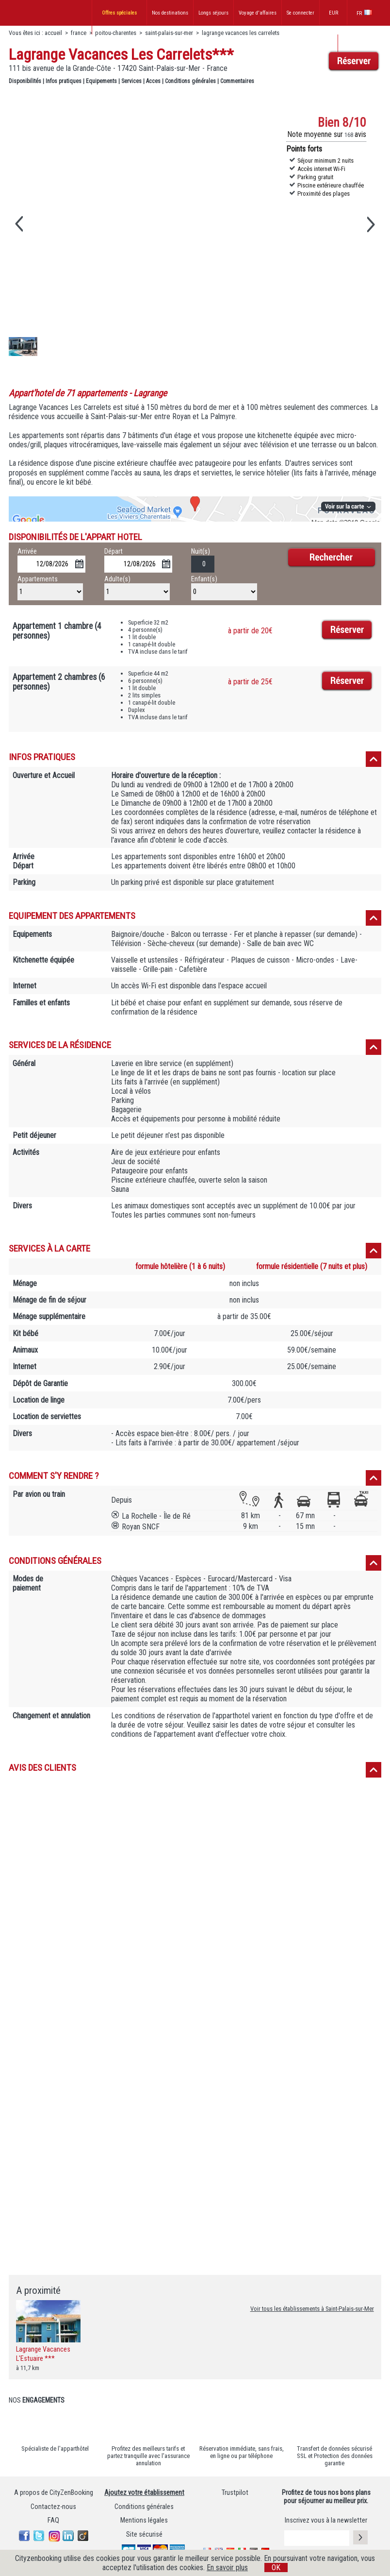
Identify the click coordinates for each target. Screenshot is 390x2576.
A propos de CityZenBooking (53, 2493)
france (78, 32)
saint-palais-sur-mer (169, 32)
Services (131, 81)
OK (276, 2567)
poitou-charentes (115, 32)
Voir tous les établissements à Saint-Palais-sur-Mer (312, 2308)
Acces (153, 81)
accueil (53, 32)
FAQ (53, 2520)
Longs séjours (213, 13)
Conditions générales (190, 81)
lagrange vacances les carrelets (240, 32)
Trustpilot (235, 2493)
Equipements (101, 81)
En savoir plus (227, 2567)
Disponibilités (25, 81)
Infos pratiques (63, 81)
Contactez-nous (53, 2507)
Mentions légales (144, 2520)
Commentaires (237, 81)
